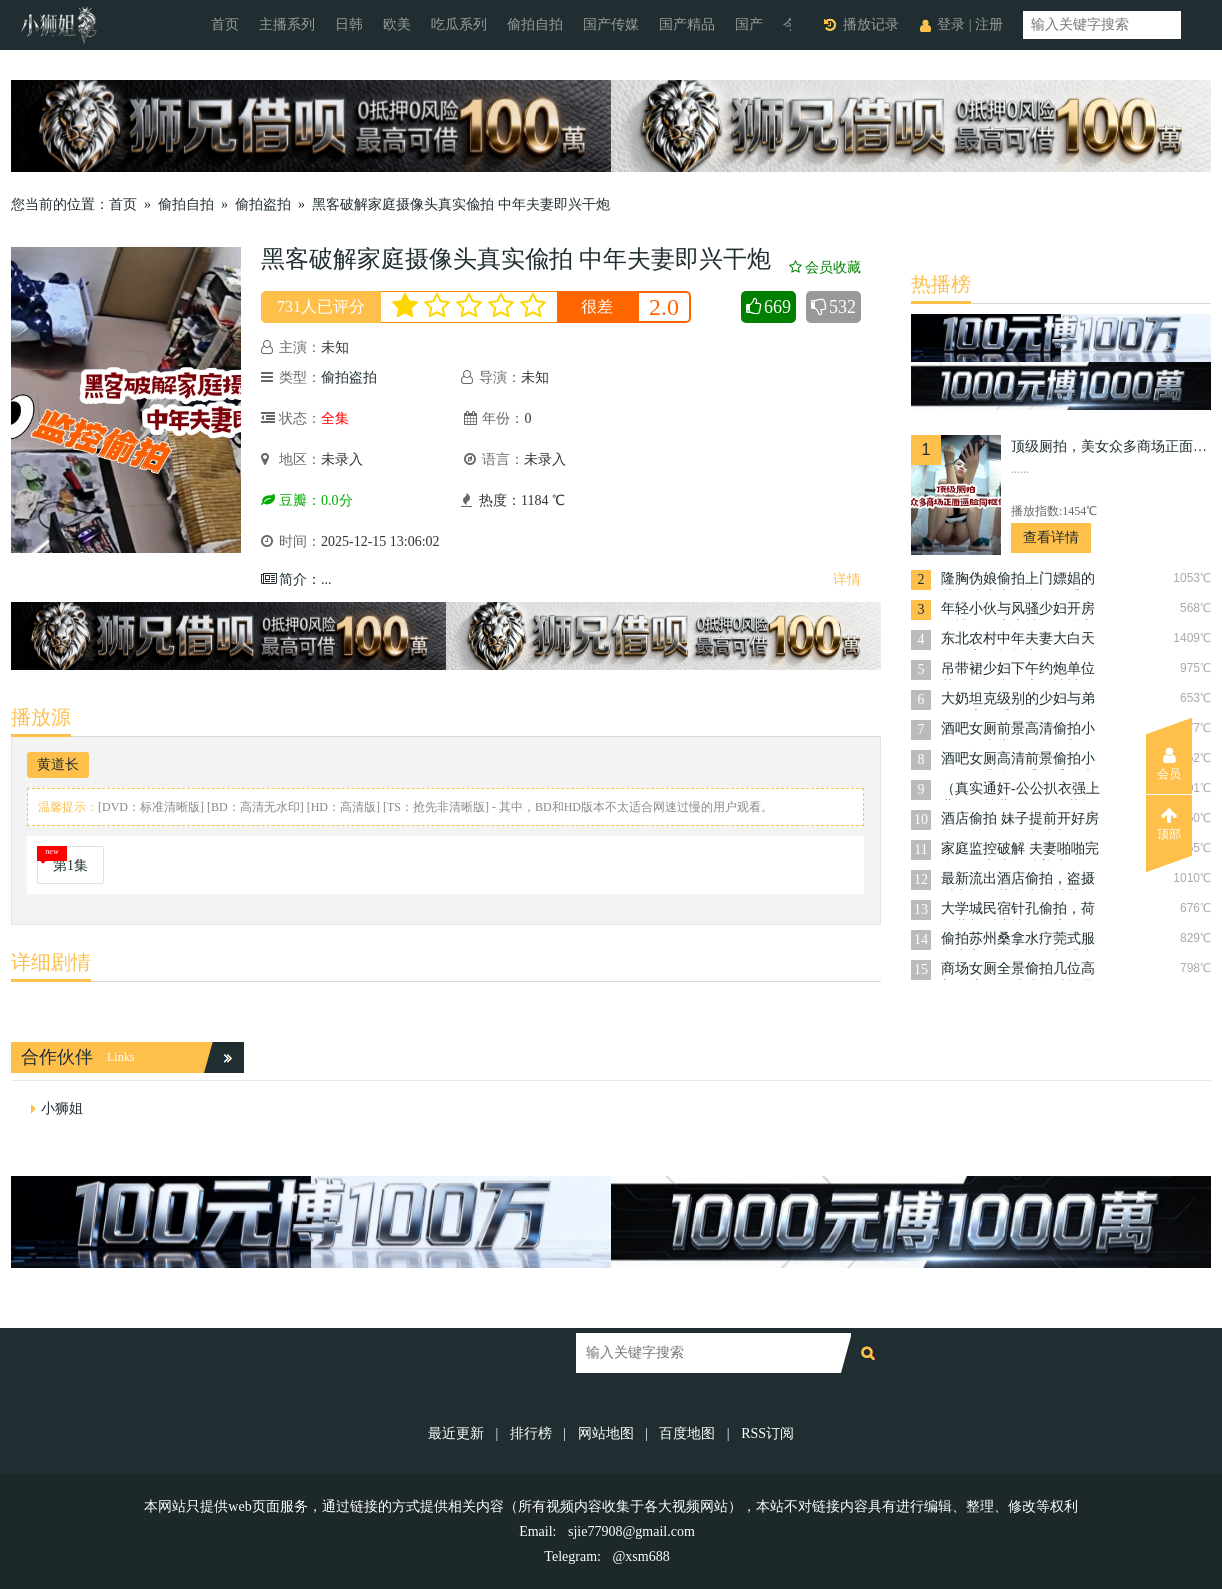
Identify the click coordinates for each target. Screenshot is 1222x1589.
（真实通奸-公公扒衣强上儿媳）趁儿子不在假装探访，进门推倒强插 (1020, 790)
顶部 (1169, 824)
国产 (749, 24)
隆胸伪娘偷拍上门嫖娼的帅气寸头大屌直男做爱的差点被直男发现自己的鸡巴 (1018, 580)
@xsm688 (640, 1556)
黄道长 (58, 764)
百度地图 (687, 1433)
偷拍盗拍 (263, 204)
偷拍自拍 (535, 24)
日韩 (349, 24)
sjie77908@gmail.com (631, 1531)
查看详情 (1051, 537)
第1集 (70, 865)
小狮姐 (62, 1108)
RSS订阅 (767, 1433)
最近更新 (456, 1433)
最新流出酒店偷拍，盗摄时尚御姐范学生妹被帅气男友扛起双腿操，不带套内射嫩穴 (1018, 880)
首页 (225, 24)
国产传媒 (611, 24)
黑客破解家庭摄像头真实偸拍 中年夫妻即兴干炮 (461, 204)
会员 (1169, 764)
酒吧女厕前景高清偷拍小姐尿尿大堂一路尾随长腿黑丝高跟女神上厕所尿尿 (1018, 730)
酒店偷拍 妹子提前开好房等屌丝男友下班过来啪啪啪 (1020, 820)
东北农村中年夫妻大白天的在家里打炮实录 (1018, 640)
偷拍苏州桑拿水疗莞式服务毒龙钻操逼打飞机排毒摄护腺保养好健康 (1018, 940)
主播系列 (287, 24)
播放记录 (871, 24)
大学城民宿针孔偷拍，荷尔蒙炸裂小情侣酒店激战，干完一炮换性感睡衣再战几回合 (1018, 910)
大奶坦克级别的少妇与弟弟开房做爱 (1018, 700)
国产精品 (687, 24)
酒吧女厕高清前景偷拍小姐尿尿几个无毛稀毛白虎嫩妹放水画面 (1018, 760)
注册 (989, 24)
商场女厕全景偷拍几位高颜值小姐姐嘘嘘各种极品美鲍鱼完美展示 (1018, 970)
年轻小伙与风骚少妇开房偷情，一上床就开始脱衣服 (1018, 610)
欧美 (397, 24)
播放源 (41, 717)
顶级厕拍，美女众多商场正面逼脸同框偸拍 (1111, 446)
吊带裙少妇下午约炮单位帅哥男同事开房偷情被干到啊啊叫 (1018, 670)
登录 (951, 24)
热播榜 (941, 284)
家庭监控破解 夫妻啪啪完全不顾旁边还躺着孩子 (1020, 850)
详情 (847, 579)
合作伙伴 (57, 1057)
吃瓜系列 (459, 24)
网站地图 (606, 1433)
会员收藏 (825, 267)
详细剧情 (51, 962)
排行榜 (531, 1433)
